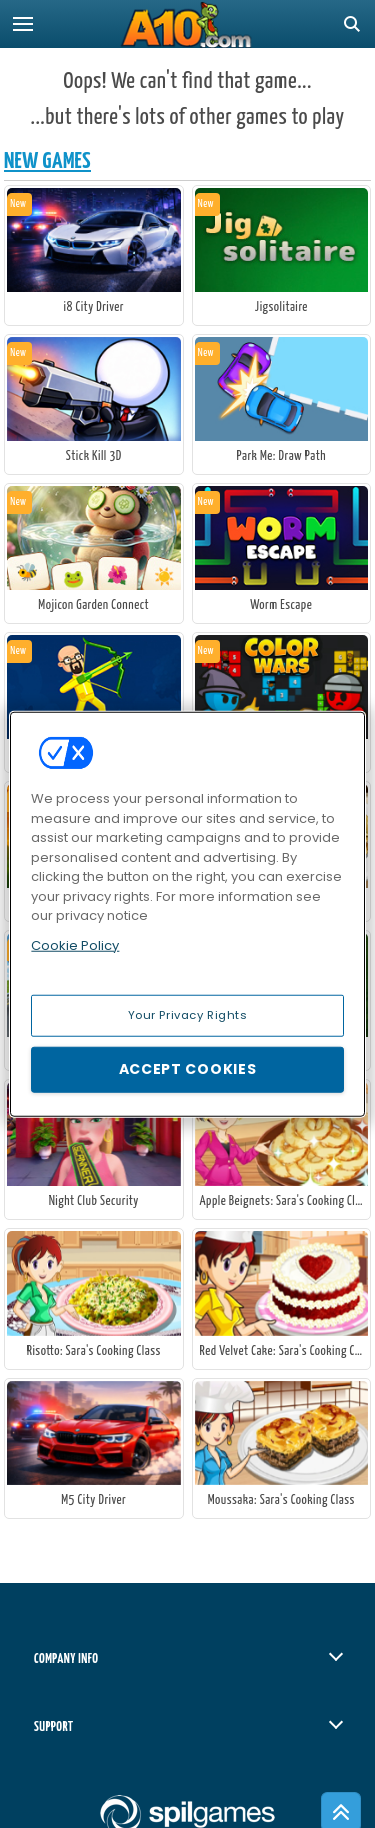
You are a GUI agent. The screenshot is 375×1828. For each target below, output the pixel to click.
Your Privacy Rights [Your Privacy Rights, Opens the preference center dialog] (188, 1015)
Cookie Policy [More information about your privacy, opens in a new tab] (75, 944)
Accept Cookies (188, 1069)
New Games (47, 161)
